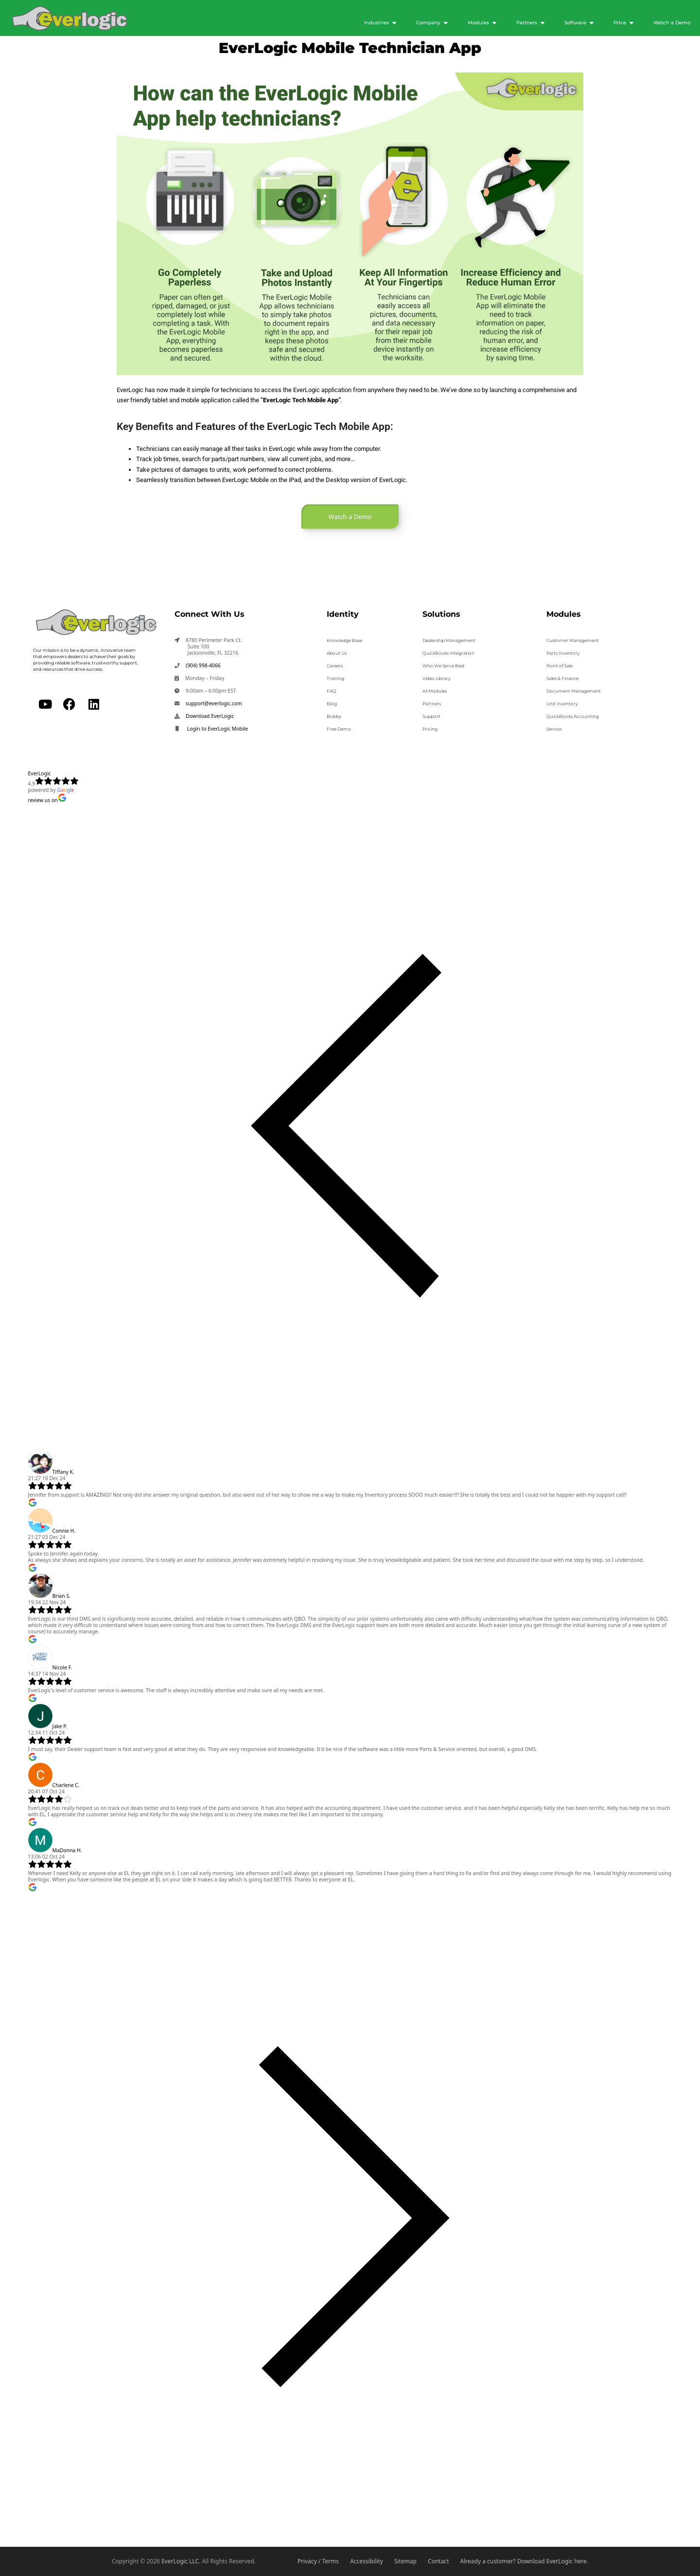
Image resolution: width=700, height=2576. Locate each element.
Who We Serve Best (443, 665)
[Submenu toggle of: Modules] (494, 23)
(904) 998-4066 (203, 665)
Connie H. (63, 1530)
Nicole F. (62, 1667)
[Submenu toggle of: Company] (445, 23)
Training (335, 678)
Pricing (430, 729)
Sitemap (405, 2561)
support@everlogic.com (214, 703)
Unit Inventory (562, 703)
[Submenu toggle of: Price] (631, 23)
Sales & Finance (562, 678)
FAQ (331, 691)
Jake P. (60, 1726)
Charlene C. (66, 1785)
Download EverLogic (210, 716)
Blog (332, 703)
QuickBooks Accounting (572, 716)
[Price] (624, 23)
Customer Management (572, 640)
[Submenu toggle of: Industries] (394, 23)
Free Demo (339, 729)
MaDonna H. (67, 1850)
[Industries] (380, 23)
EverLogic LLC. (180, 2561)
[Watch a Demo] (672, 23)
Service (553, 729)
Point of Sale (559, 665)
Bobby (334, 716)
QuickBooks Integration (448, 653)
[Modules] (482, 23)
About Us (337, 653)
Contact (438, 2561)
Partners (431, 703)
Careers (335, 665)
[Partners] (531, 23)
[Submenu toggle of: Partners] (542, 23)
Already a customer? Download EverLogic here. (524, 2561)
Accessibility (366, 2561)
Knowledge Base (344, 640)
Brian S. (61, 1595)
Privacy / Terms (318, 2561)
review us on (47, 800)
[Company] (432, 23)
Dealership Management (448, 640)
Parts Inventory (563, 653)
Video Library (436, 678)
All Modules (434, 691)
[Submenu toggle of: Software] (591, 23)
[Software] (579, 23)
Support (431, 716)
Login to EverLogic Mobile (217, 728)
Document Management (573, 691)
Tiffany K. (63, 1471)
